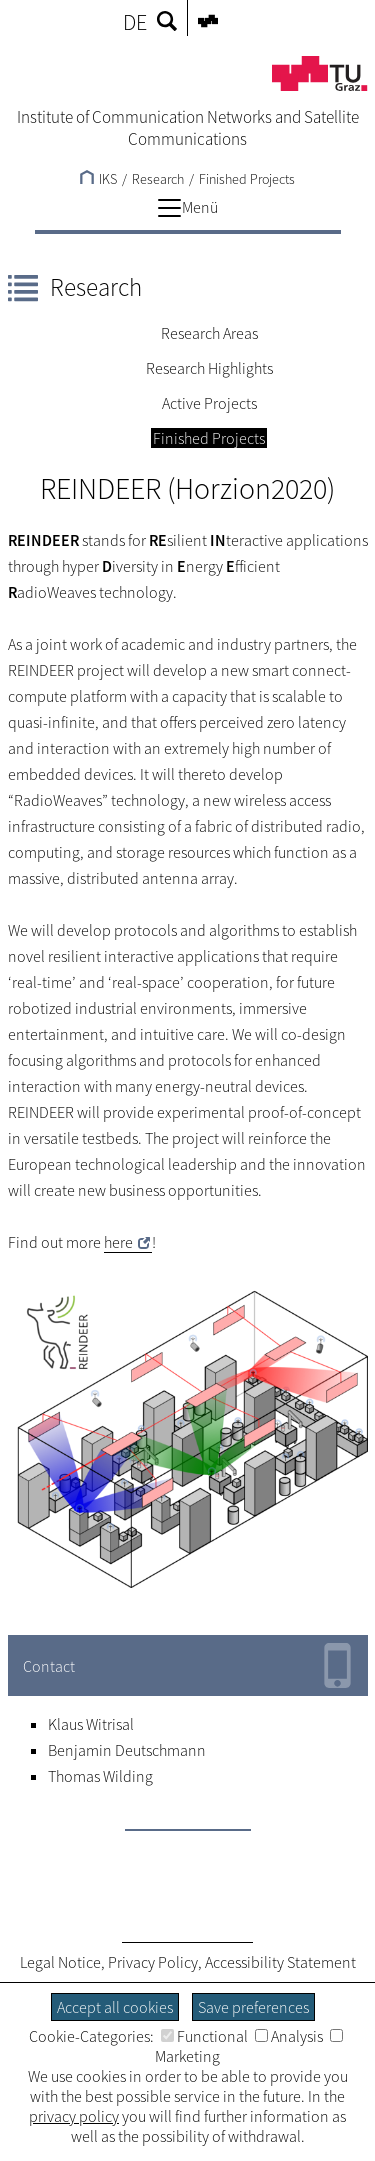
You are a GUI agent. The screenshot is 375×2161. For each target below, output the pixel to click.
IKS (98, 179)
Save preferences (253, 2007)
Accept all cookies (115, 2007)
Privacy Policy (153, 1962)
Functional (204, 2036)
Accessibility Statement (280, 1962)
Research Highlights (209, 368)
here (118, 1242)
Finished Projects (247, 179)
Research (96, 287)
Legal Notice (60, 1962)
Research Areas (209, 333)
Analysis (289, 2036)
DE (135, 22)
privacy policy (74, 2116)
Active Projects (209, 403)
